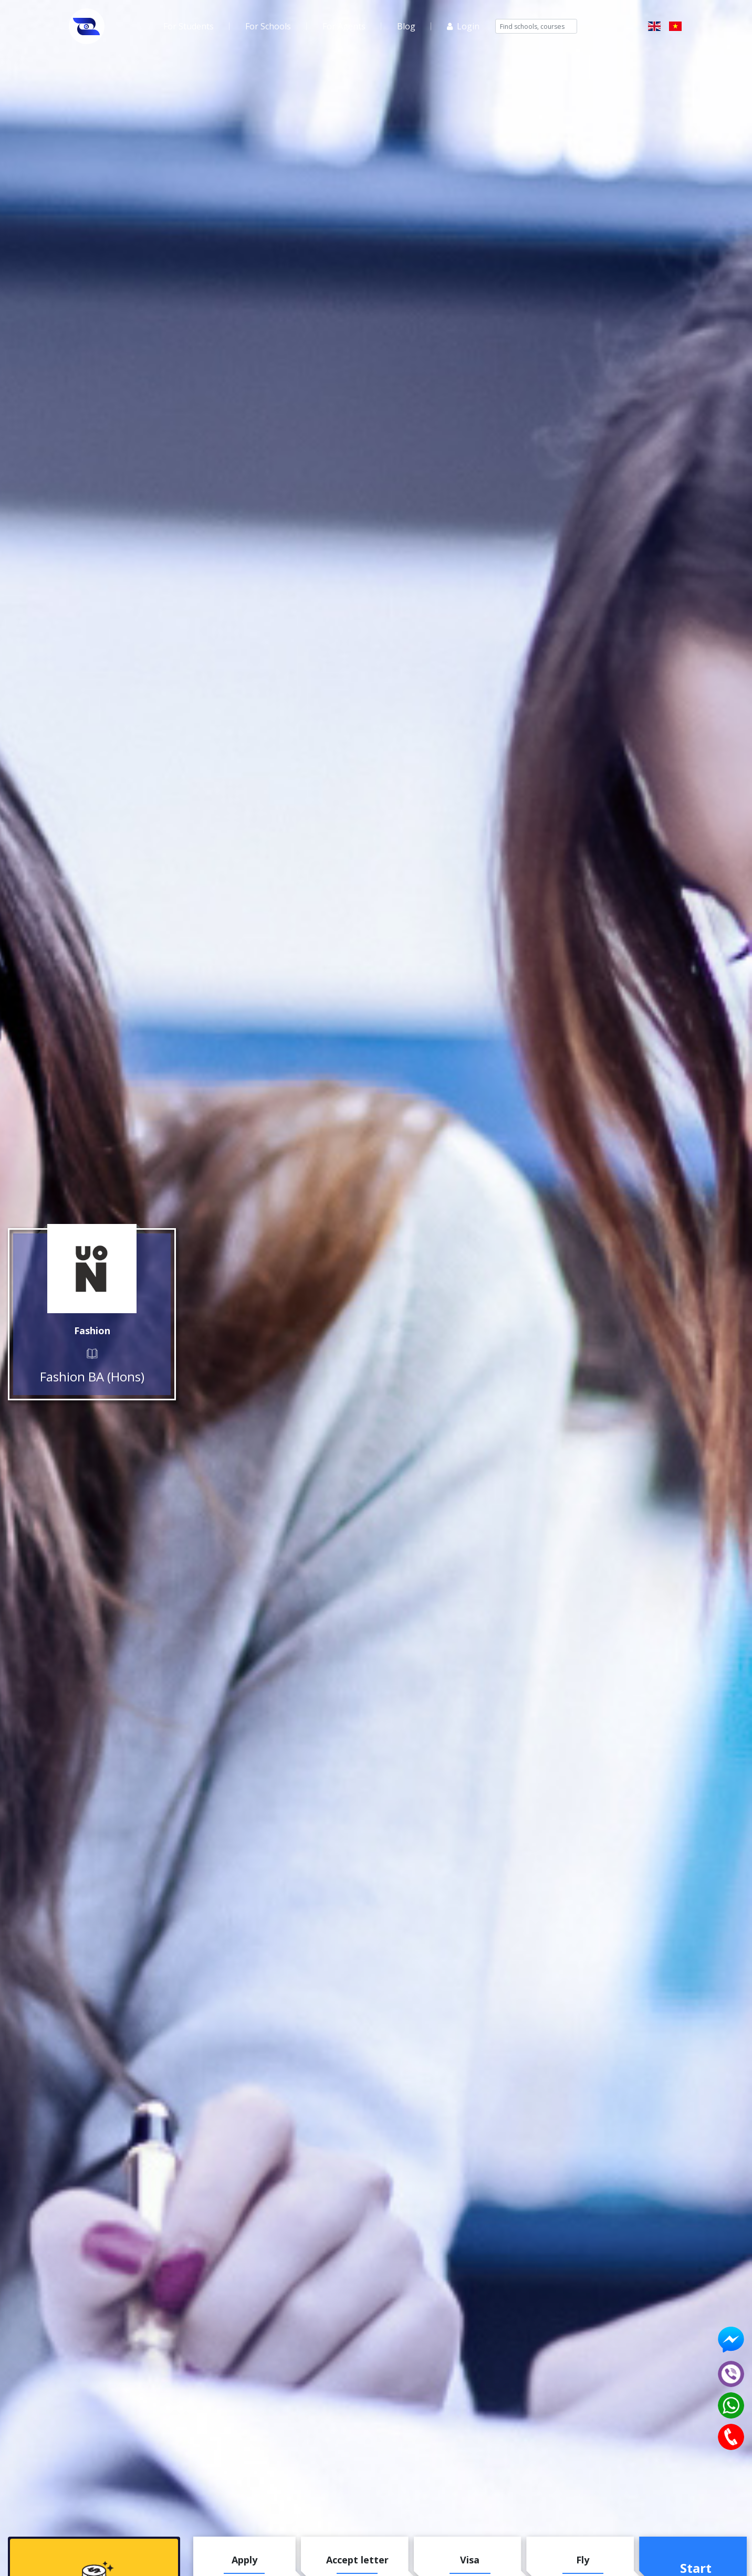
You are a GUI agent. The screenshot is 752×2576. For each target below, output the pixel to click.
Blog (406, 26)
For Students (188, 26)
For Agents (343, 26)
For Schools (268, 26)
